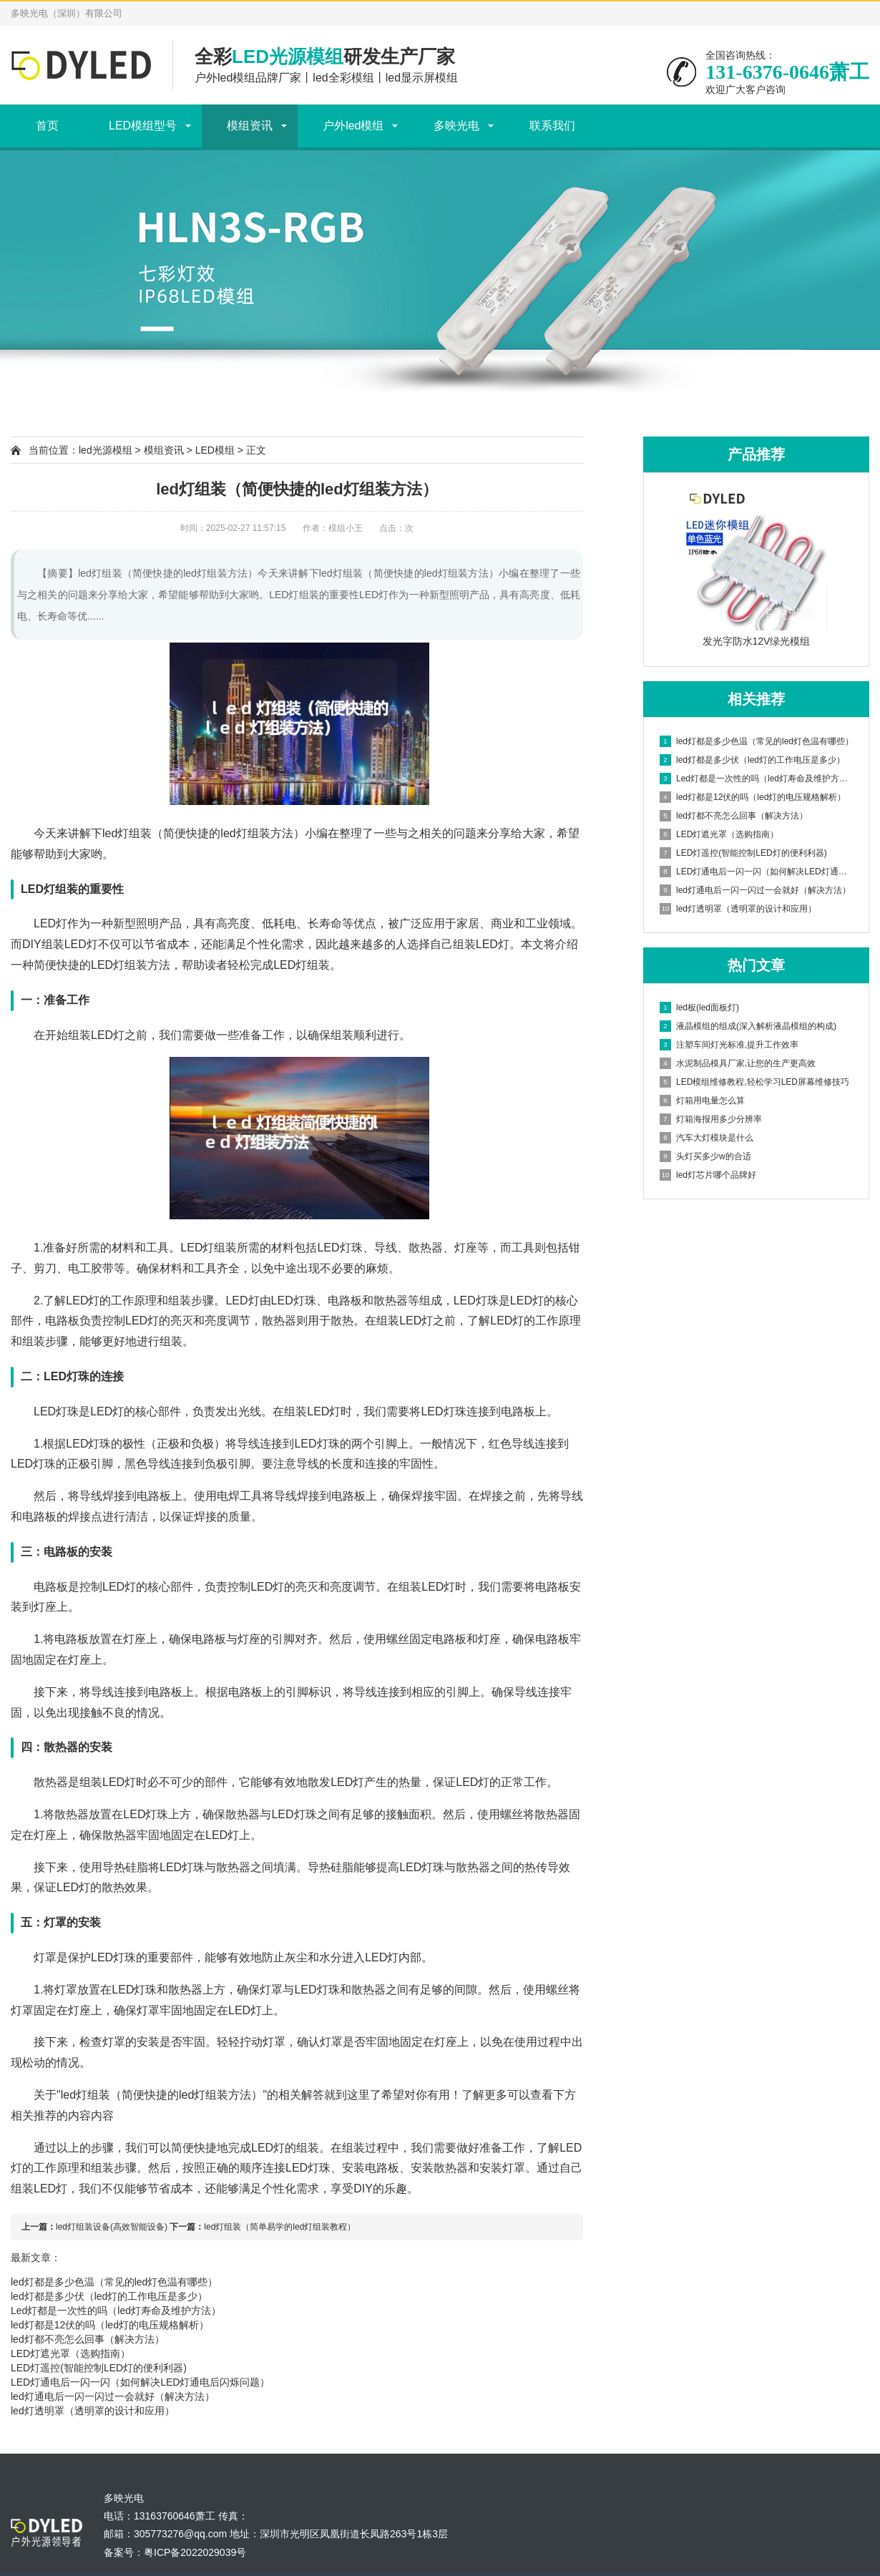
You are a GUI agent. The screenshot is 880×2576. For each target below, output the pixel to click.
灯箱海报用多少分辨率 (711, 1119)
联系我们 (552, 125)
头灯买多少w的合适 (705, 1156)
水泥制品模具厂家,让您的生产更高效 (738, 1063)
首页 (47, 125)
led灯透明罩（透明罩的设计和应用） (93, 2410)
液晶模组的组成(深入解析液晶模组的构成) (748, 1026)
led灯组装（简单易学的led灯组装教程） (280, 2227)
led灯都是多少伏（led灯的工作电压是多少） (109, 2296)
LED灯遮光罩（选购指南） (70, 2353)
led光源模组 (105, 450)
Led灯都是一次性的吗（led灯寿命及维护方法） (116, 2310)
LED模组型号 (143, 125)
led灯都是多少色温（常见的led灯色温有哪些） (114, 2282)
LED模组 (215, 450)
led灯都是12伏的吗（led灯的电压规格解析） (110, 2325)
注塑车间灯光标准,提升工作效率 (729, 1044)
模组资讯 (250, 125)
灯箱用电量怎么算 (702, 1100)
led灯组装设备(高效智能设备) (111, 2227)
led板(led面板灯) (699, 1007)
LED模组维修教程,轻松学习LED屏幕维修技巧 (754, 1082)
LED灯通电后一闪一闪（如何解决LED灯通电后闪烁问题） (140, 2382)
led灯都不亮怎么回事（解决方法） (88, 2339)
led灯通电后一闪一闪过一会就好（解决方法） (113, 2396)
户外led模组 (353, 125)
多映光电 (456, 125)
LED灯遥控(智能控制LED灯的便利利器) (99, 2367)
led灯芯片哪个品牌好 (708, 1175)
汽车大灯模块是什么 (706, 1137)
